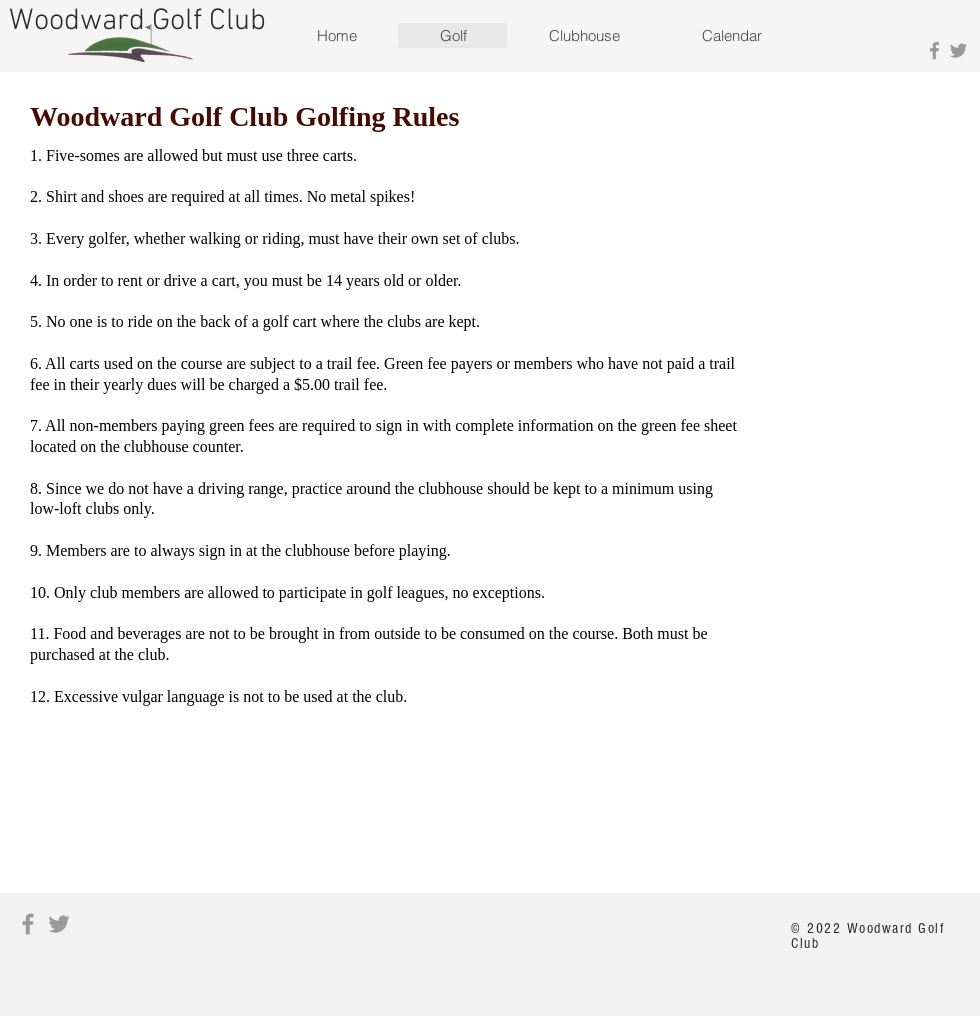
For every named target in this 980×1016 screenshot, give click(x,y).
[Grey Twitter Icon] (958, 50)
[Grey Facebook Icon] (934, 50)
